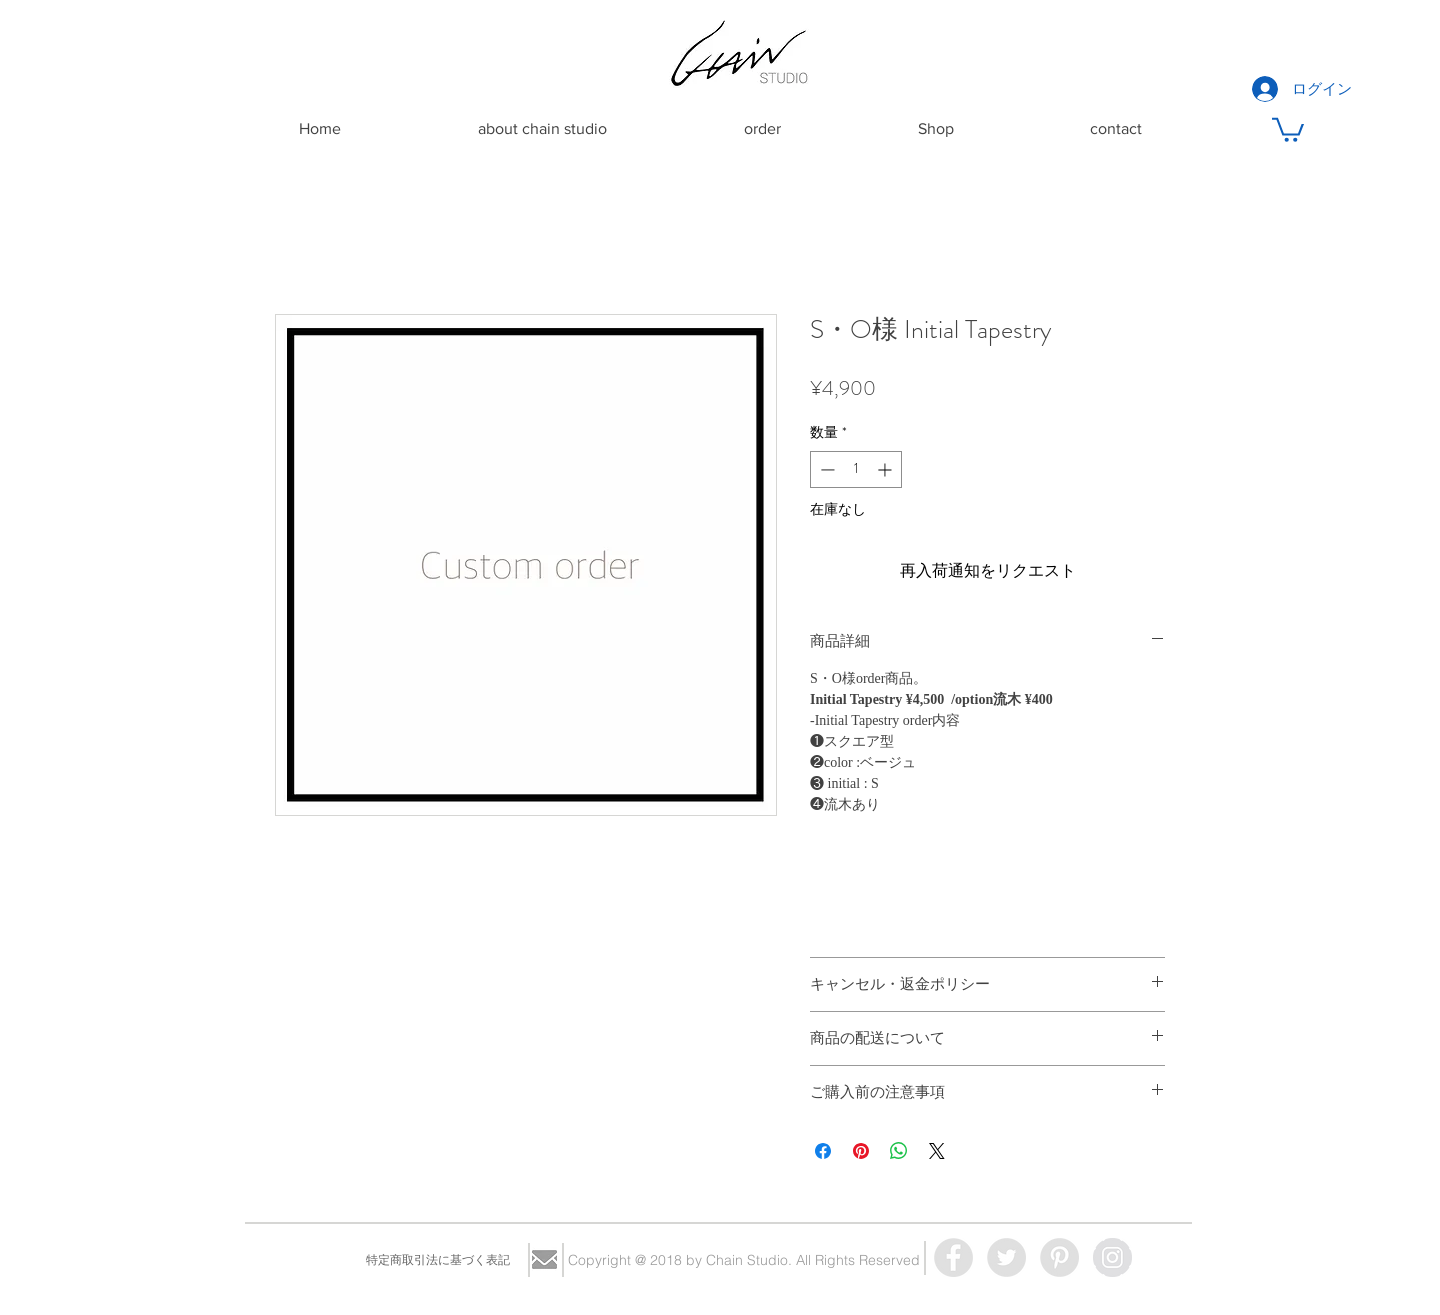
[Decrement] (825, 469)
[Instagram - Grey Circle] (1112, 1257)
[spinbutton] (856, 469)
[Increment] (886, 469)
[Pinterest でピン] (861, 1151)
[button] (1288, 128)
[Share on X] (937, 1151)
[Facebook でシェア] (823, 1151)
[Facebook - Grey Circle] (953, 1257)
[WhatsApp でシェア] (899, 1151)
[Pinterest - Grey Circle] (1059, 1257)
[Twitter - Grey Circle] (1006, 1257)
